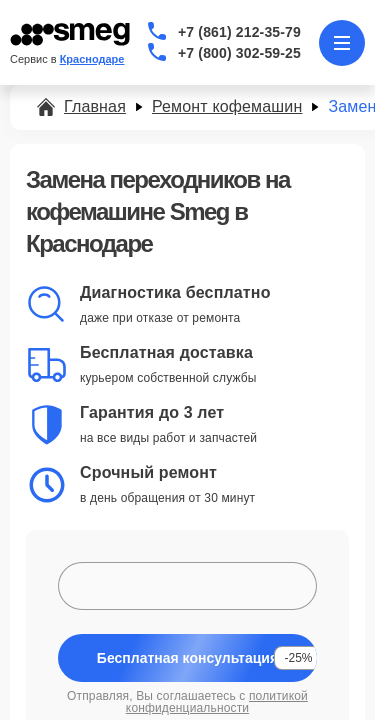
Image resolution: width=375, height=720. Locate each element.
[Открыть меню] (342, 43)
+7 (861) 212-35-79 (239, 32)
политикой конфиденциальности (217, 702)
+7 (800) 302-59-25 (239, 53)
